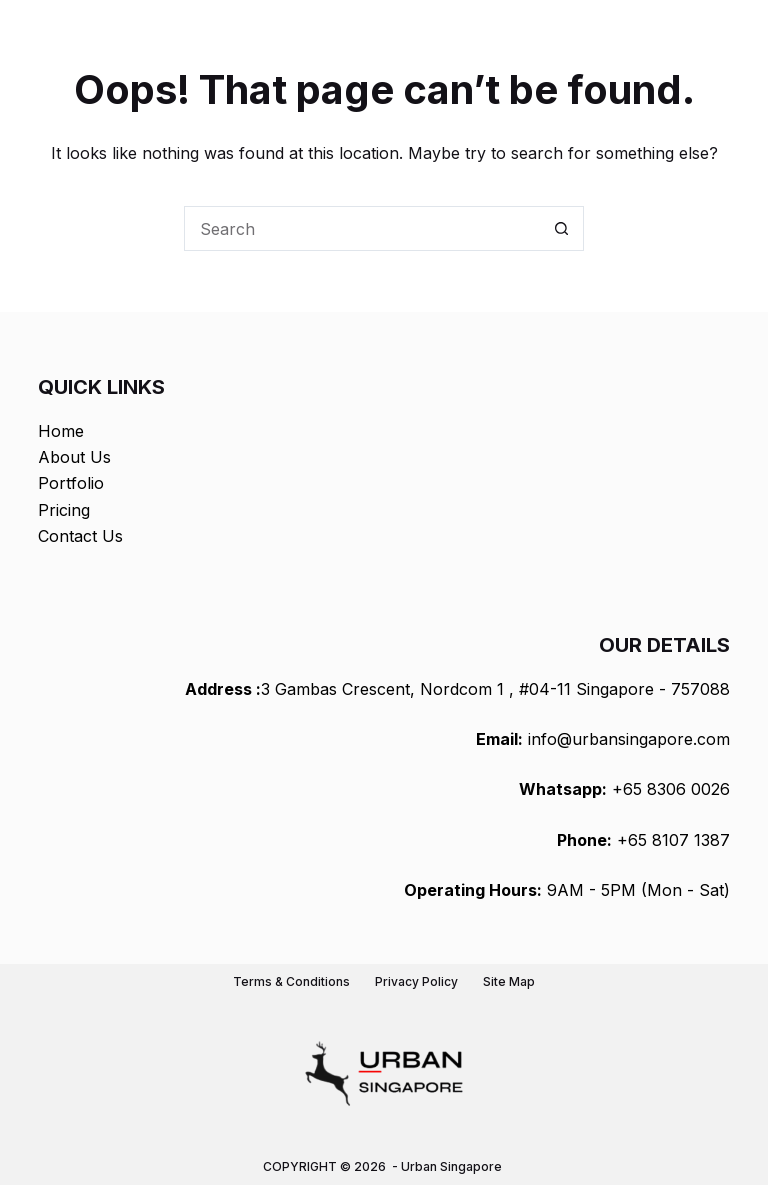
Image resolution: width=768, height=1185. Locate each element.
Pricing (64, 510)
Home (61, 431)
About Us (74, 457)
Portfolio (71, 483)
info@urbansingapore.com (629, 739)
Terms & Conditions (291, 981)
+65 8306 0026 (671, 789)
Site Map (509, 981)
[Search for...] (361, 228)
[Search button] (561, 228)
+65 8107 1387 (673, 840)
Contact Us (80, 536)
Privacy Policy (416, 981)
